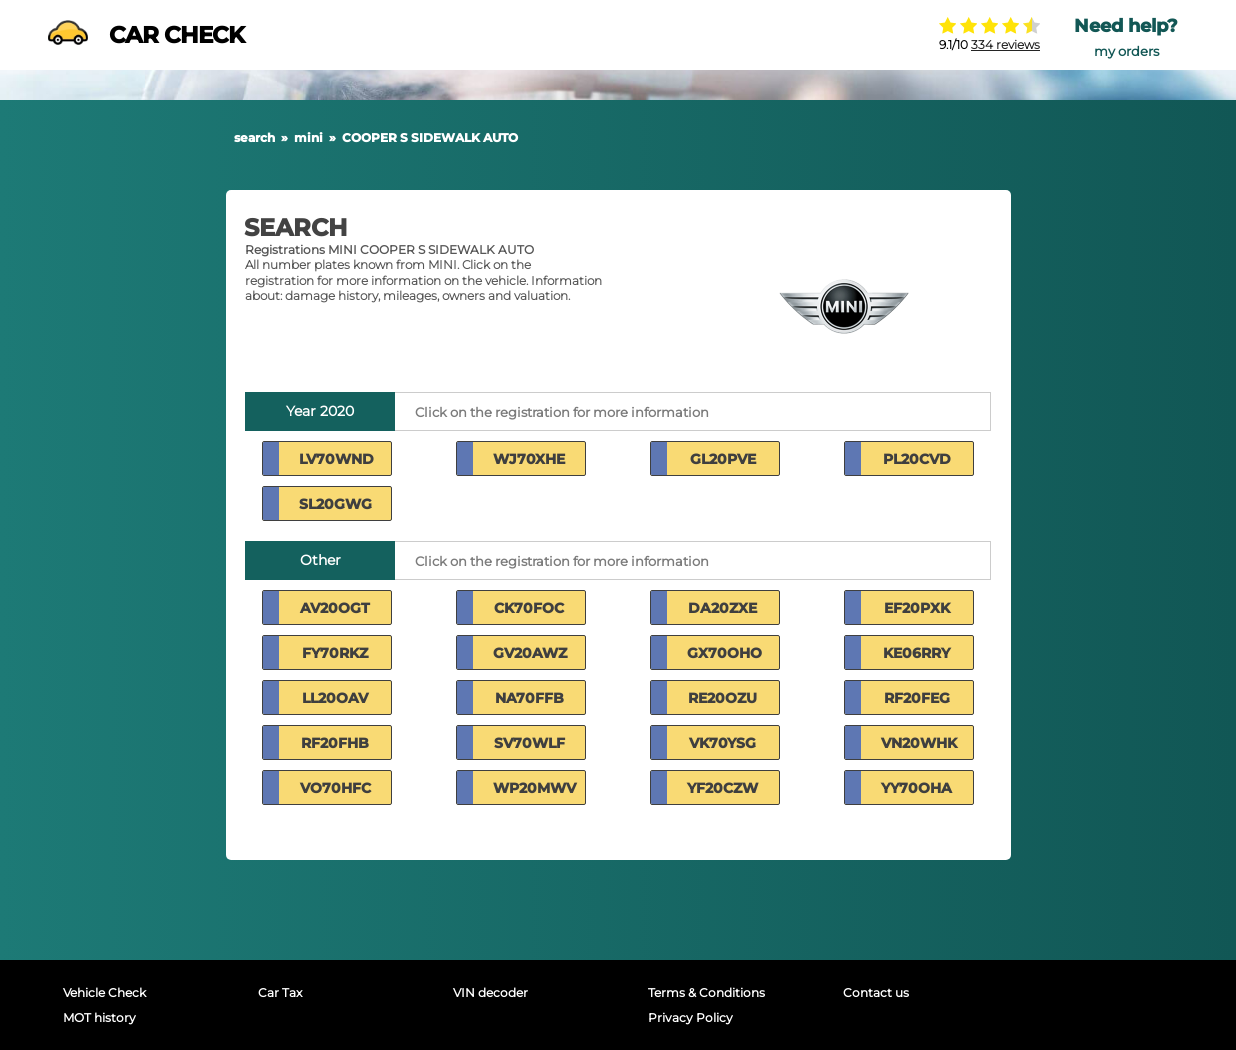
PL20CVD (917, 459)
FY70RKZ (335, 653)
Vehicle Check (104, 992)
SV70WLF (529, 743)
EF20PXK (917, 608)
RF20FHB (335, 743)
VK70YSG (722, 743)
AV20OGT (335, 608)
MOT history (99, 1017)
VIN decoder (490, 992)
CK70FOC (529, 608)
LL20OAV (335, 698)
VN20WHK (919, 743)
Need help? (1126, 26)
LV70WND (336, 459)
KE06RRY (916, 653)
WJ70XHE (529, 459)
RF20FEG (917, 698)
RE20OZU (722, 698)
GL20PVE (723, 459)
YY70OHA (916, 788)
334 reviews (1005, 44)
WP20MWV (534, 788)
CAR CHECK (146, 35)
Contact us (876, 992)
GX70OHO (724, 653)
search (254, 137)
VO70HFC (335, 788)
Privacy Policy (690, 1017)
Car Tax (280, 992)
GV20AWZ (530, 653)
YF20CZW (722, 788)
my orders (1126, 51)
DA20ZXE (722, 608)
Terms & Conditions (706, 992)
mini (308, 137)
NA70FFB (529, 698)
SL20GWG (335, 504)
